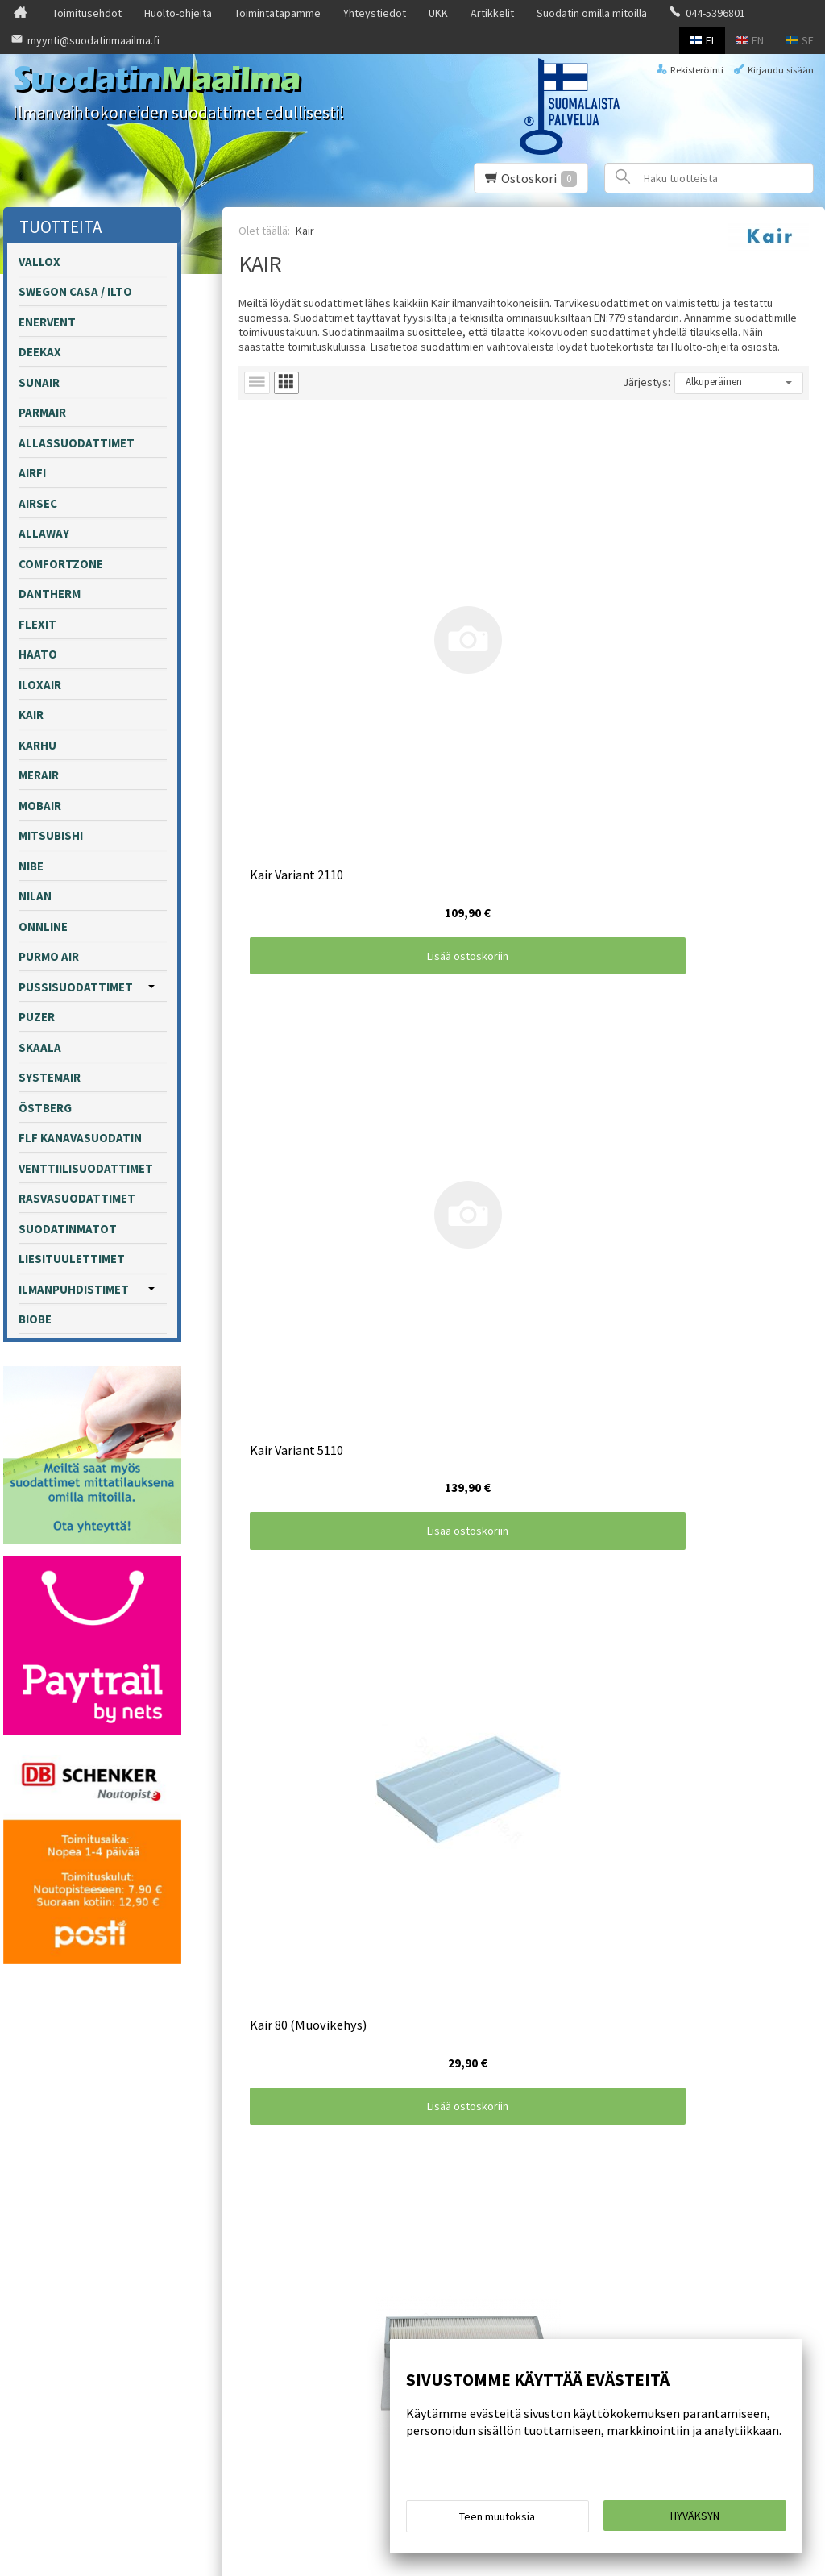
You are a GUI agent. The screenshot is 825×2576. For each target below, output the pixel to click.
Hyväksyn (694, 2520)
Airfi (32, 472)
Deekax (40, 351)
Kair (31, 714)
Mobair (40, 805)
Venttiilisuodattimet (86, 1168)
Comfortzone (61, 563)
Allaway (44, 533)
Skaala (40, 1047)
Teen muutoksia (497, 2521)
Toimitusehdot (87, 13)
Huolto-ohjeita (178, 13)
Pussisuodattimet (76, 987)
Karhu (37, 745)
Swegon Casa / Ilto (75, 291)
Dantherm (50, 593)
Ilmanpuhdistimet (74, 1289)
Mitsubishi (51, 835)
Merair (39, 775)
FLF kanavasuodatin (80, 1137)
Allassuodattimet (77, 443)
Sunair (39, 382)
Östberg (45, 1108)
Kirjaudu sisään (781, 70)
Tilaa (297, 2317)
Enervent (47, 322)
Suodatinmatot (68, 1228)
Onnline (43, 926)
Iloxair (40, 684)
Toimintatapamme (277, 13)
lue (450, 2296)
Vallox (39, 261)
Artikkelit (492, 13)
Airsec (38, 503)
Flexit (37, 624)
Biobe (35, 1319)
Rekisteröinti (696, 70)
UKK (438, 13)
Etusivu (42, 2227)
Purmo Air (49, 956)
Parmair (42, 412)
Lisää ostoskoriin (334, 687)
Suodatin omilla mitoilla (592, 13)
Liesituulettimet (72, 1258)
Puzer (37, 1016)
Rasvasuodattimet (77, 1198)
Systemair (50, 1077)
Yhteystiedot (374, 13)
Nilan (35, 896)
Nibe (31, 866)
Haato (38, 654)
